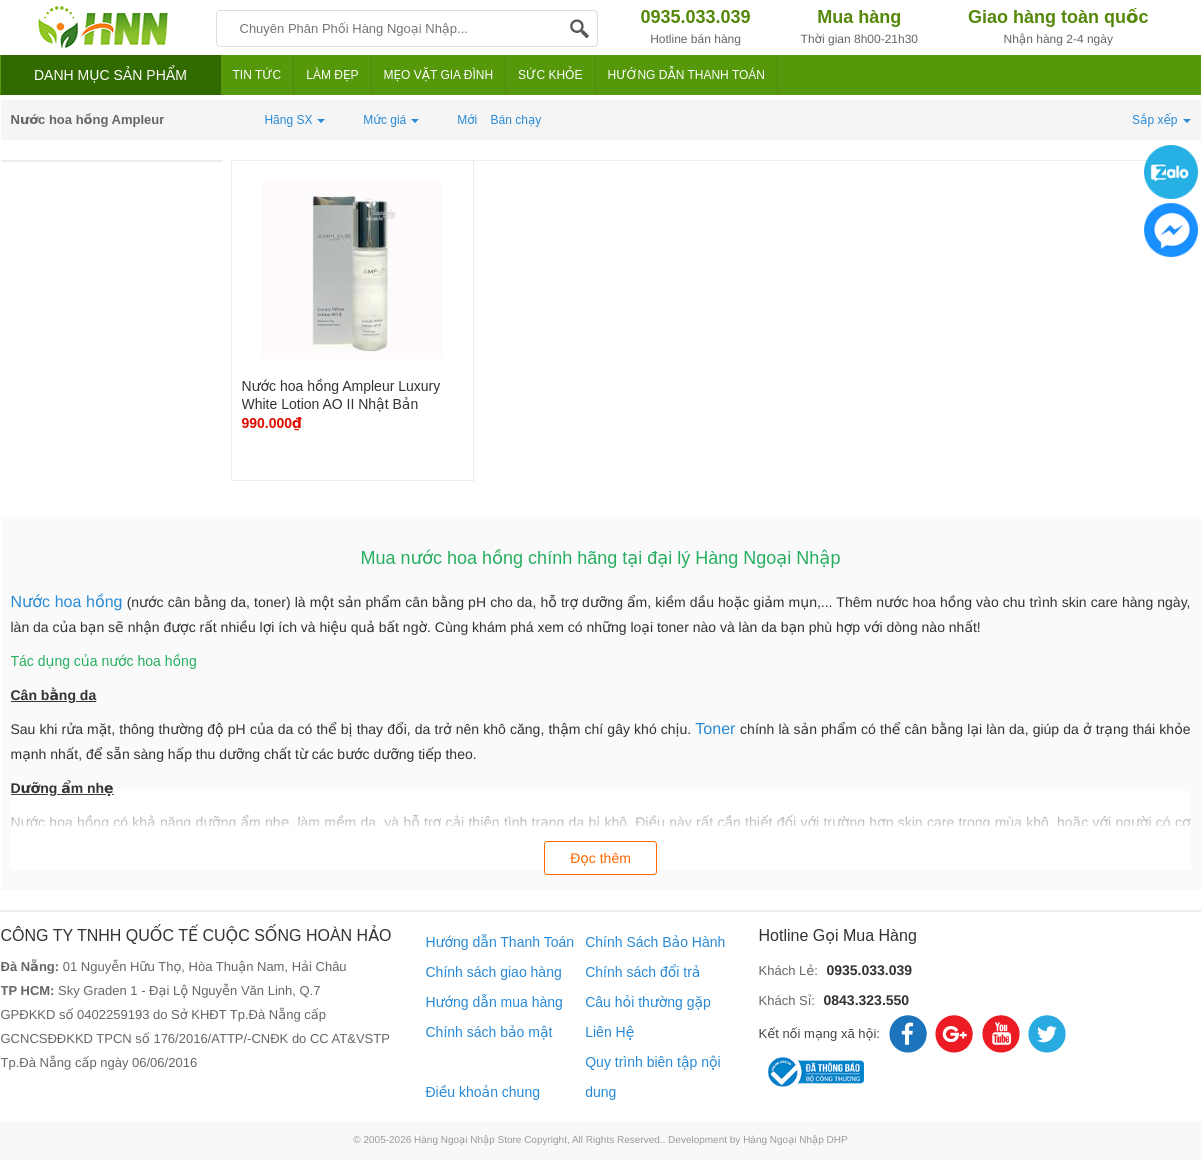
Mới (467, 120)
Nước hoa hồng (67, 602)
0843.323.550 (866, 1000)
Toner (717, 729)
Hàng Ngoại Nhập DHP (795, 1140)
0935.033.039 (869, 970)
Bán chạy (516, 120)
